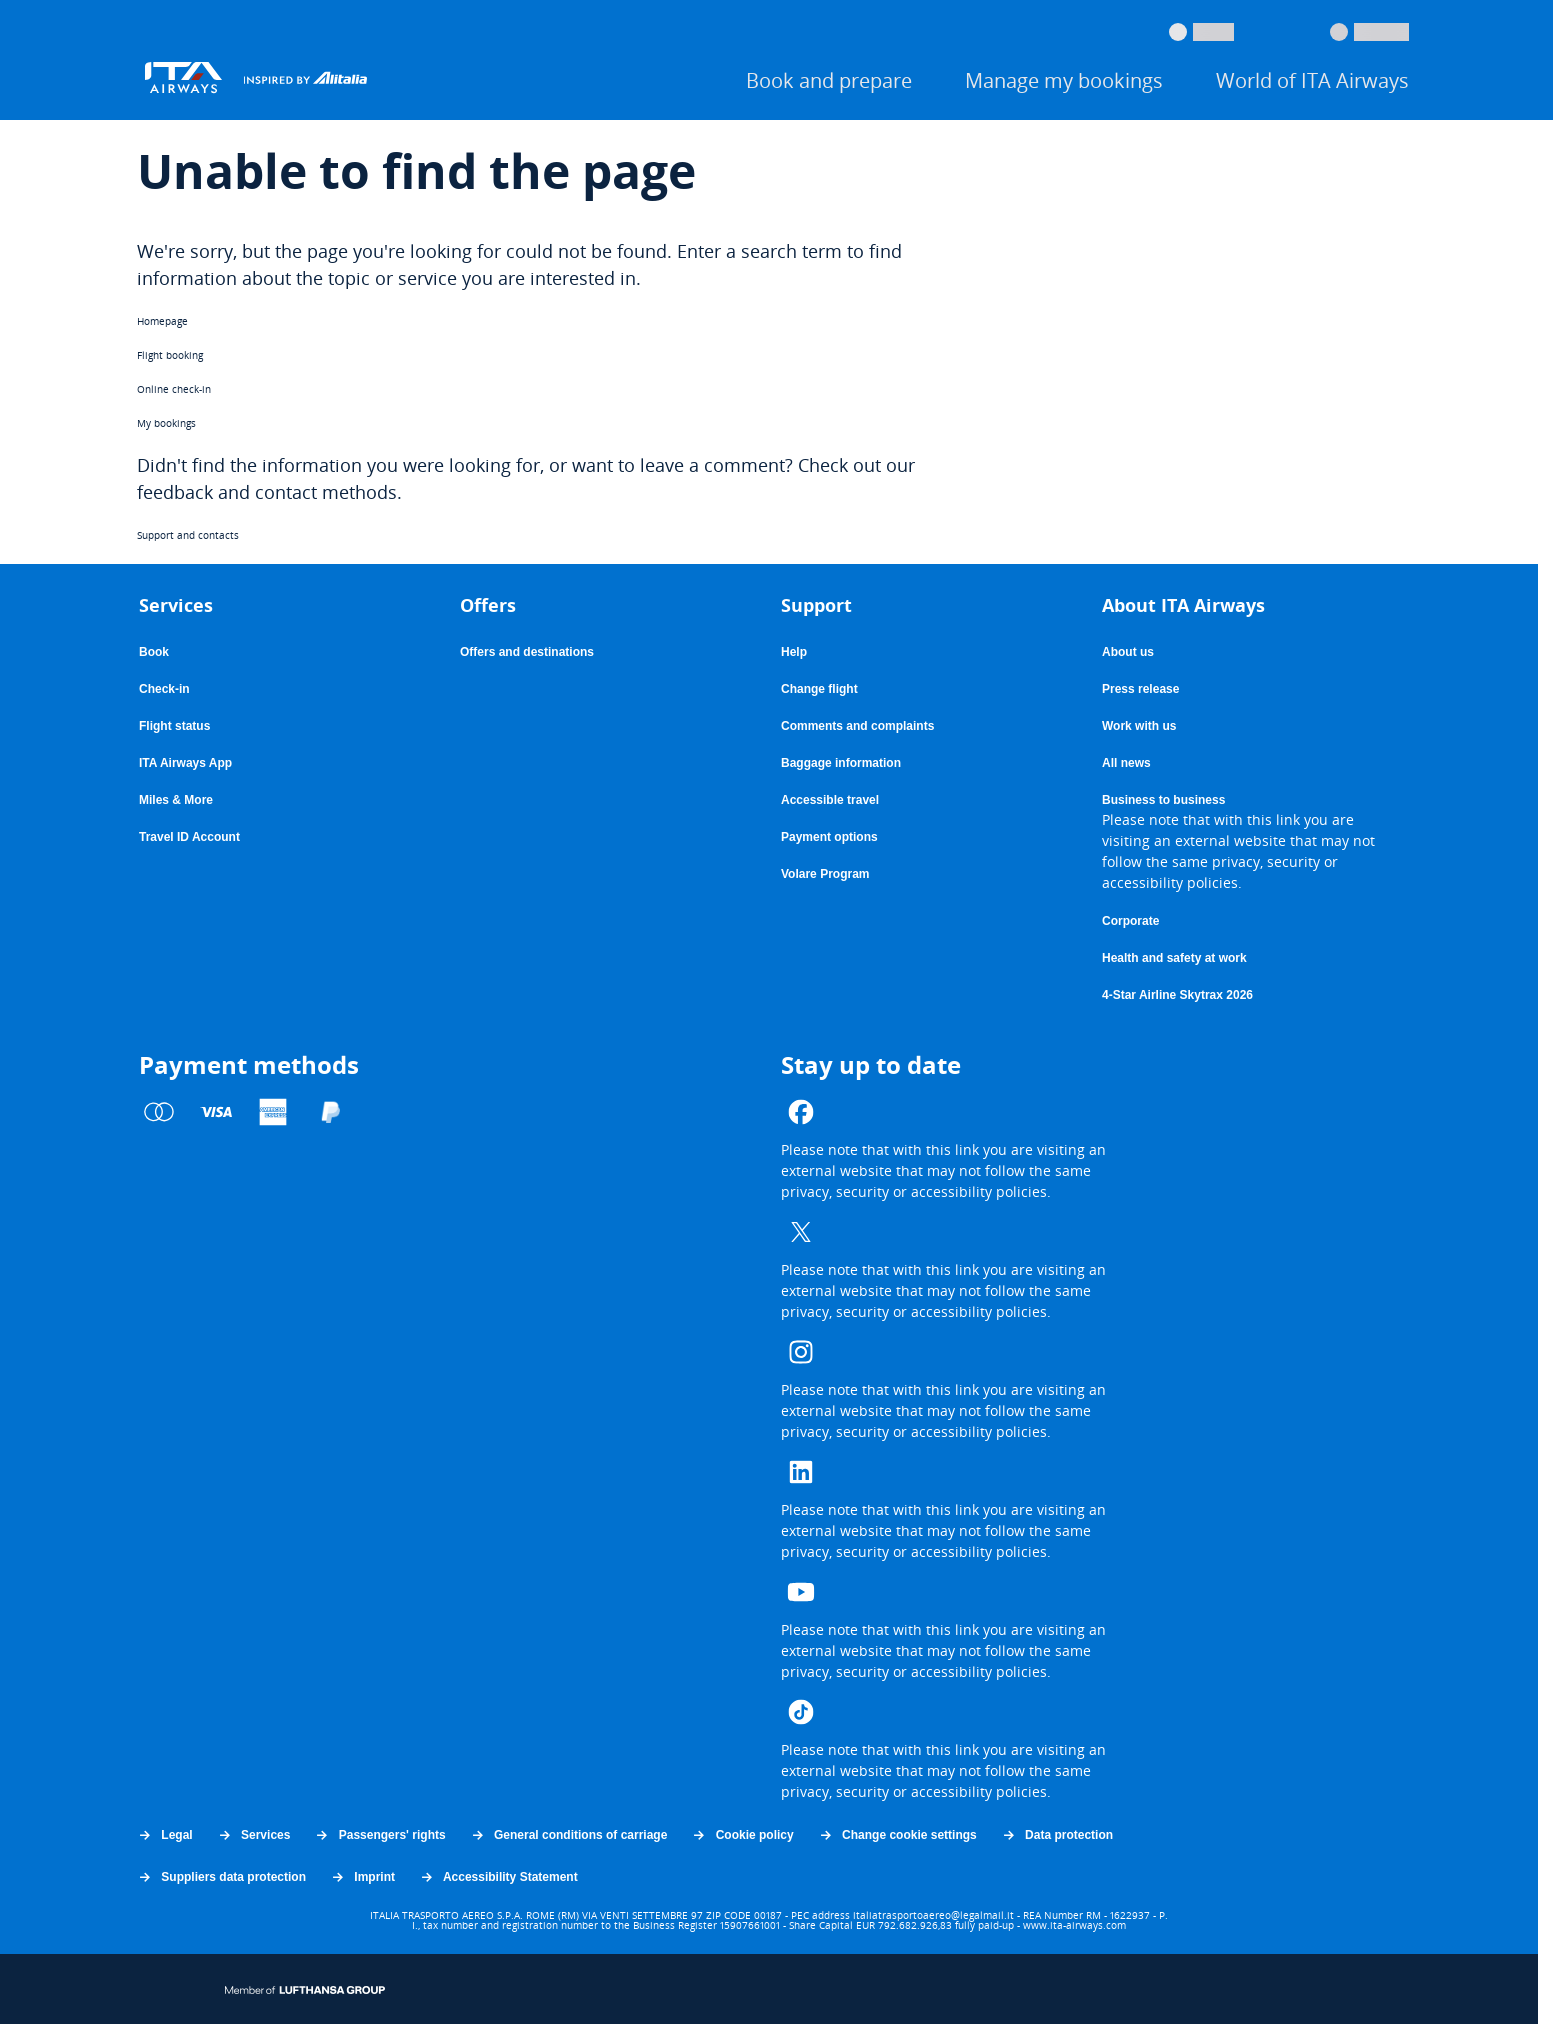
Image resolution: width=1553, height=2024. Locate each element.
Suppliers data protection (221, 1877)
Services (254, 1835)
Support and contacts (188, 535)
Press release (1140, 689)
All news (1126, 763)
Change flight (819, 689)
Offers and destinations (527, 652)
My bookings (166, 423)
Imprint (362, 1877)
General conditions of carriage (569, 1835)
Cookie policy (742, 1835)
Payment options (829, 837)
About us (1128, 652)
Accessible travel (830, 800)
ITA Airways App (185, 763)
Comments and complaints (857, 726)
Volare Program (825, 874)
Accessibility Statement (498, 1877)
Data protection (1057, 1835)
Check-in (164, 689)
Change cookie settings (897, 1835)
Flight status (174, 726)
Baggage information (841, 763)
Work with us (1139, 726)
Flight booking (170, 355)
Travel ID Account (189, 837)
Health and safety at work (1174, 958)
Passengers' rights (379, 1835)
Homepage (162, 321)
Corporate (1130, 921)
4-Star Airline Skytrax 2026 (1177, 995)
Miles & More (176, 800)
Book (154, 652)
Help (794, 652)
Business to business (1163, 800)
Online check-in (174, 389)
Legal (165, 1835)
